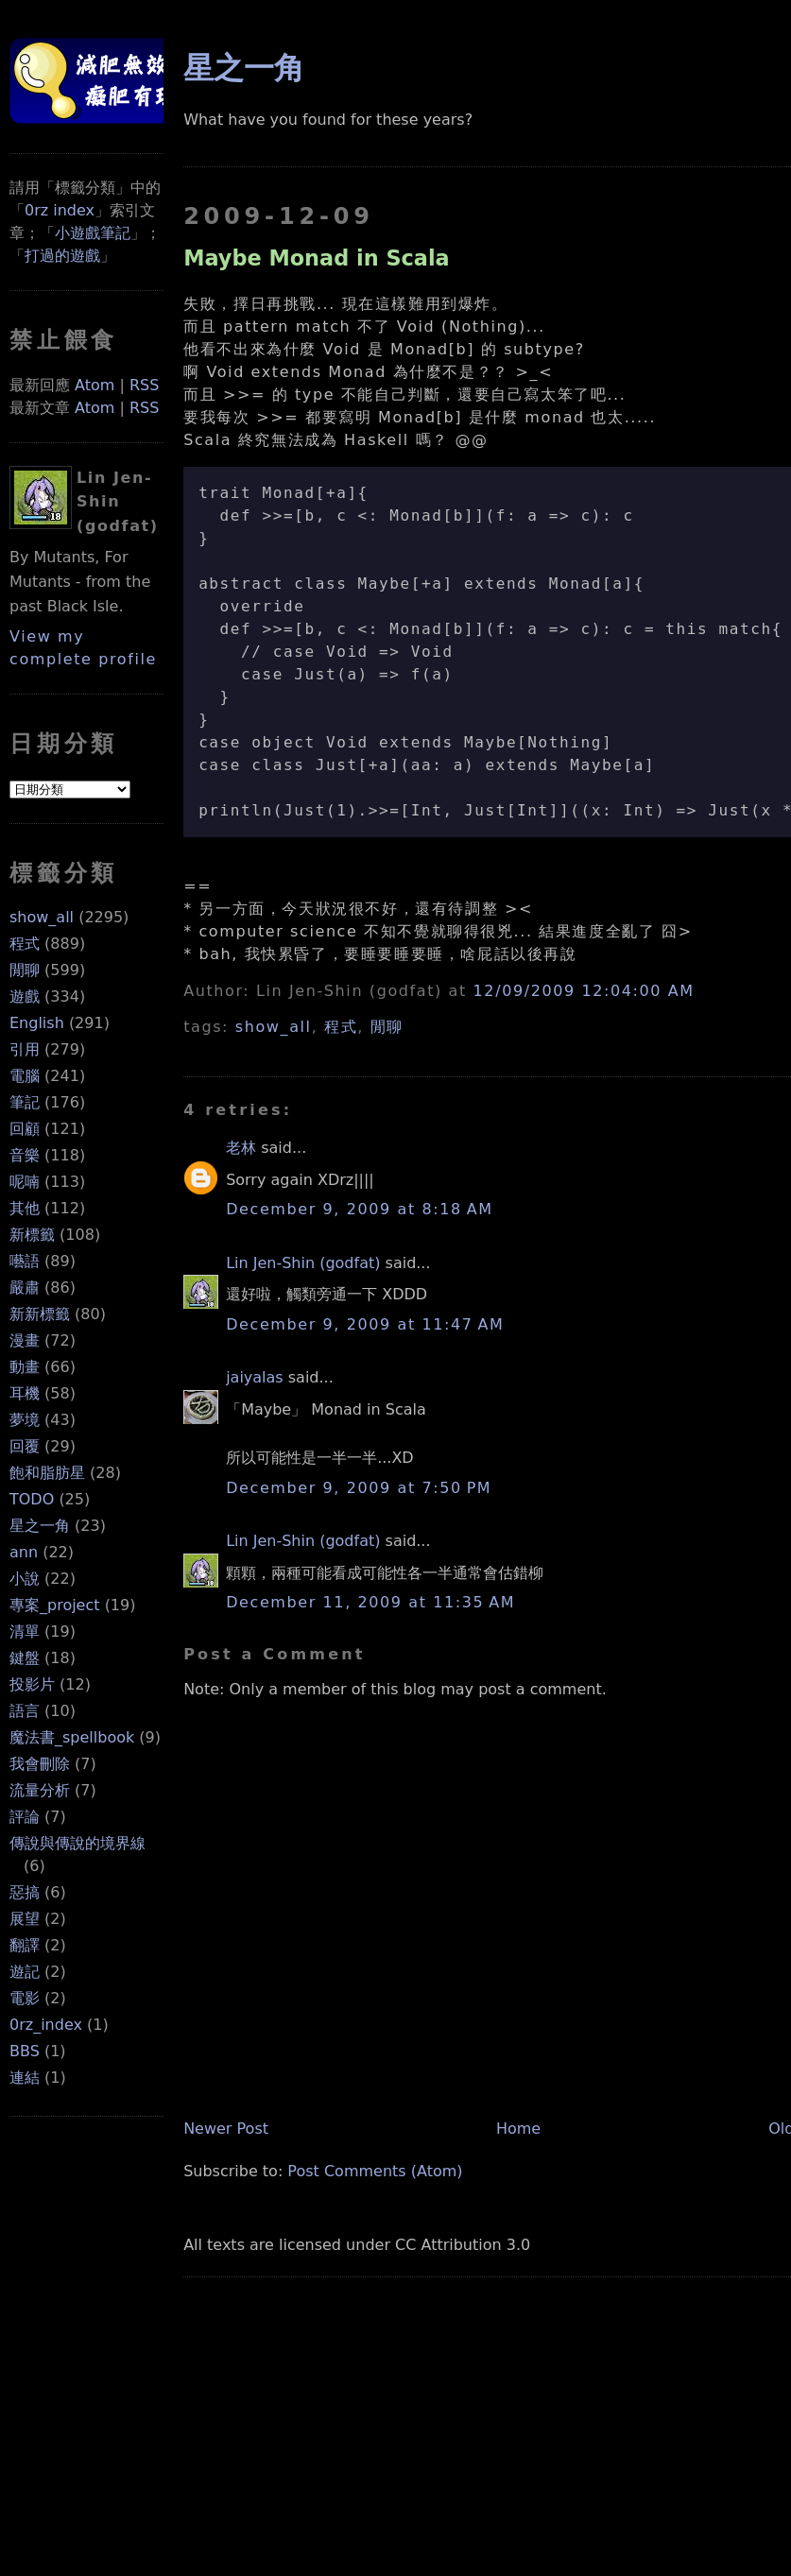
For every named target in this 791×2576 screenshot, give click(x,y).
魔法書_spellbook (71, 1737)
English (36, 1023)
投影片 (32, 1684)
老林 (241, 1148)
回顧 (24, 1129)
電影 (24, 1998)
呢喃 (24, 1182)
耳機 (24, 1393)
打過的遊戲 (62, 256)
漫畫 (24, 1340)
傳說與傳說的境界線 (77, 1843)
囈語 (24, 1261)
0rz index (60, 210)
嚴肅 (24, 1288)
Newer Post (225, 2129)
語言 (24, 1711)
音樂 (24, 1155)
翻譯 (24, 1945)
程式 (24, 944)
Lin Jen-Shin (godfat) (303, 1263)
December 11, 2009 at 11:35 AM (370, 1602)
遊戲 (24, 996)
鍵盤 (24, 1658)
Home (518, 2129)
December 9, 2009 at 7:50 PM (358, 1488)
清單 (24, 1631)
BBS (24, 2051)
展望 (24, 1919)
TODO (31, 1499)
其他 (24, 1208)
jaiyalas (255, 1377)
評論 (24, 1817)
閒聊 (24, 970)
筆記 (24, 1102)
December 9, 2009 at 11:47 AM (365, 1324)
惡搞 (24, 1892)
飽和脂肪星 (47, 1473)
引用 (24, 1049)
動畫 (24, 1367)
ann (23, 1552)
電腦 (24, 1076)
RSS (144, 385)
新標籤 (32, 1235)
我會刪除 (39, 1764)
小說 (24, 1579)
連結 (24, 2078)
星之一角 (39, 1526)
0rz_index (45, 2025)
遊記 (24, 1972)
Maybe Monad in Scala (316, 258)
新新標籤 (39, 1314)
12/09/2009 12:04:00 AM (584, 991)
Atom (94, 385)
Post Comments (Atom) (374, 2171)
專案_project (54, 1605)
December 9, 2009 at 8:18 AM (359, 1209)
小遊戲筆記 (92, 233)
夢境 (24, 1420)
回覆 (24, 1446)
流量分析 (39, 1790)
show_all (41, 917)
